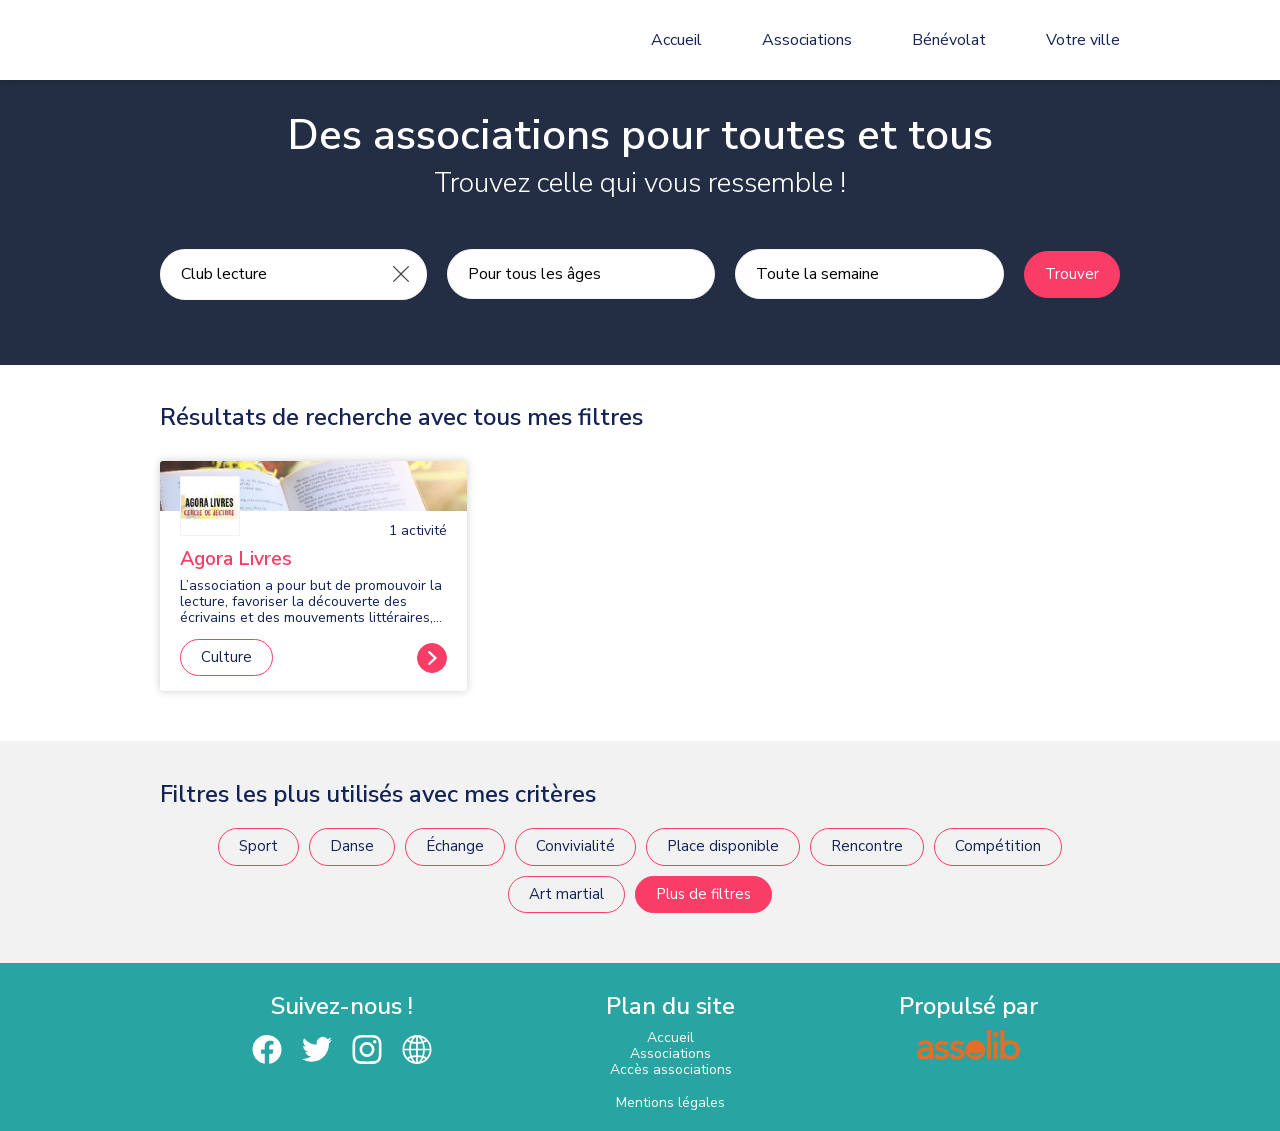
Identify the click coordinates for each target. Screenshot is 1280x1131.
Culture (226, 657)
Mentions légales (670, 1102)
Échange (455, 846)
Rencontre (867, 846)
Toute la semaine (817, 274)
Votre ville (1083, 40)
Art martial (566, 894)
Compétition (998, 846)
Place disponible (723, 846)
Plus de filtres (703, 894)
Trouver (1072, 274)
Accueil (676, 40)
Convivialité (575, 846)
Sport (258, 846)
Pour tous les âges (534, 274)
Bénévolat (949, 40)
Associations (807, 40)
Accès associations (671, 1069)
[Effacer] (401, 274)
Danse (352, 846)
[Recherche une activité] (268, 274)
